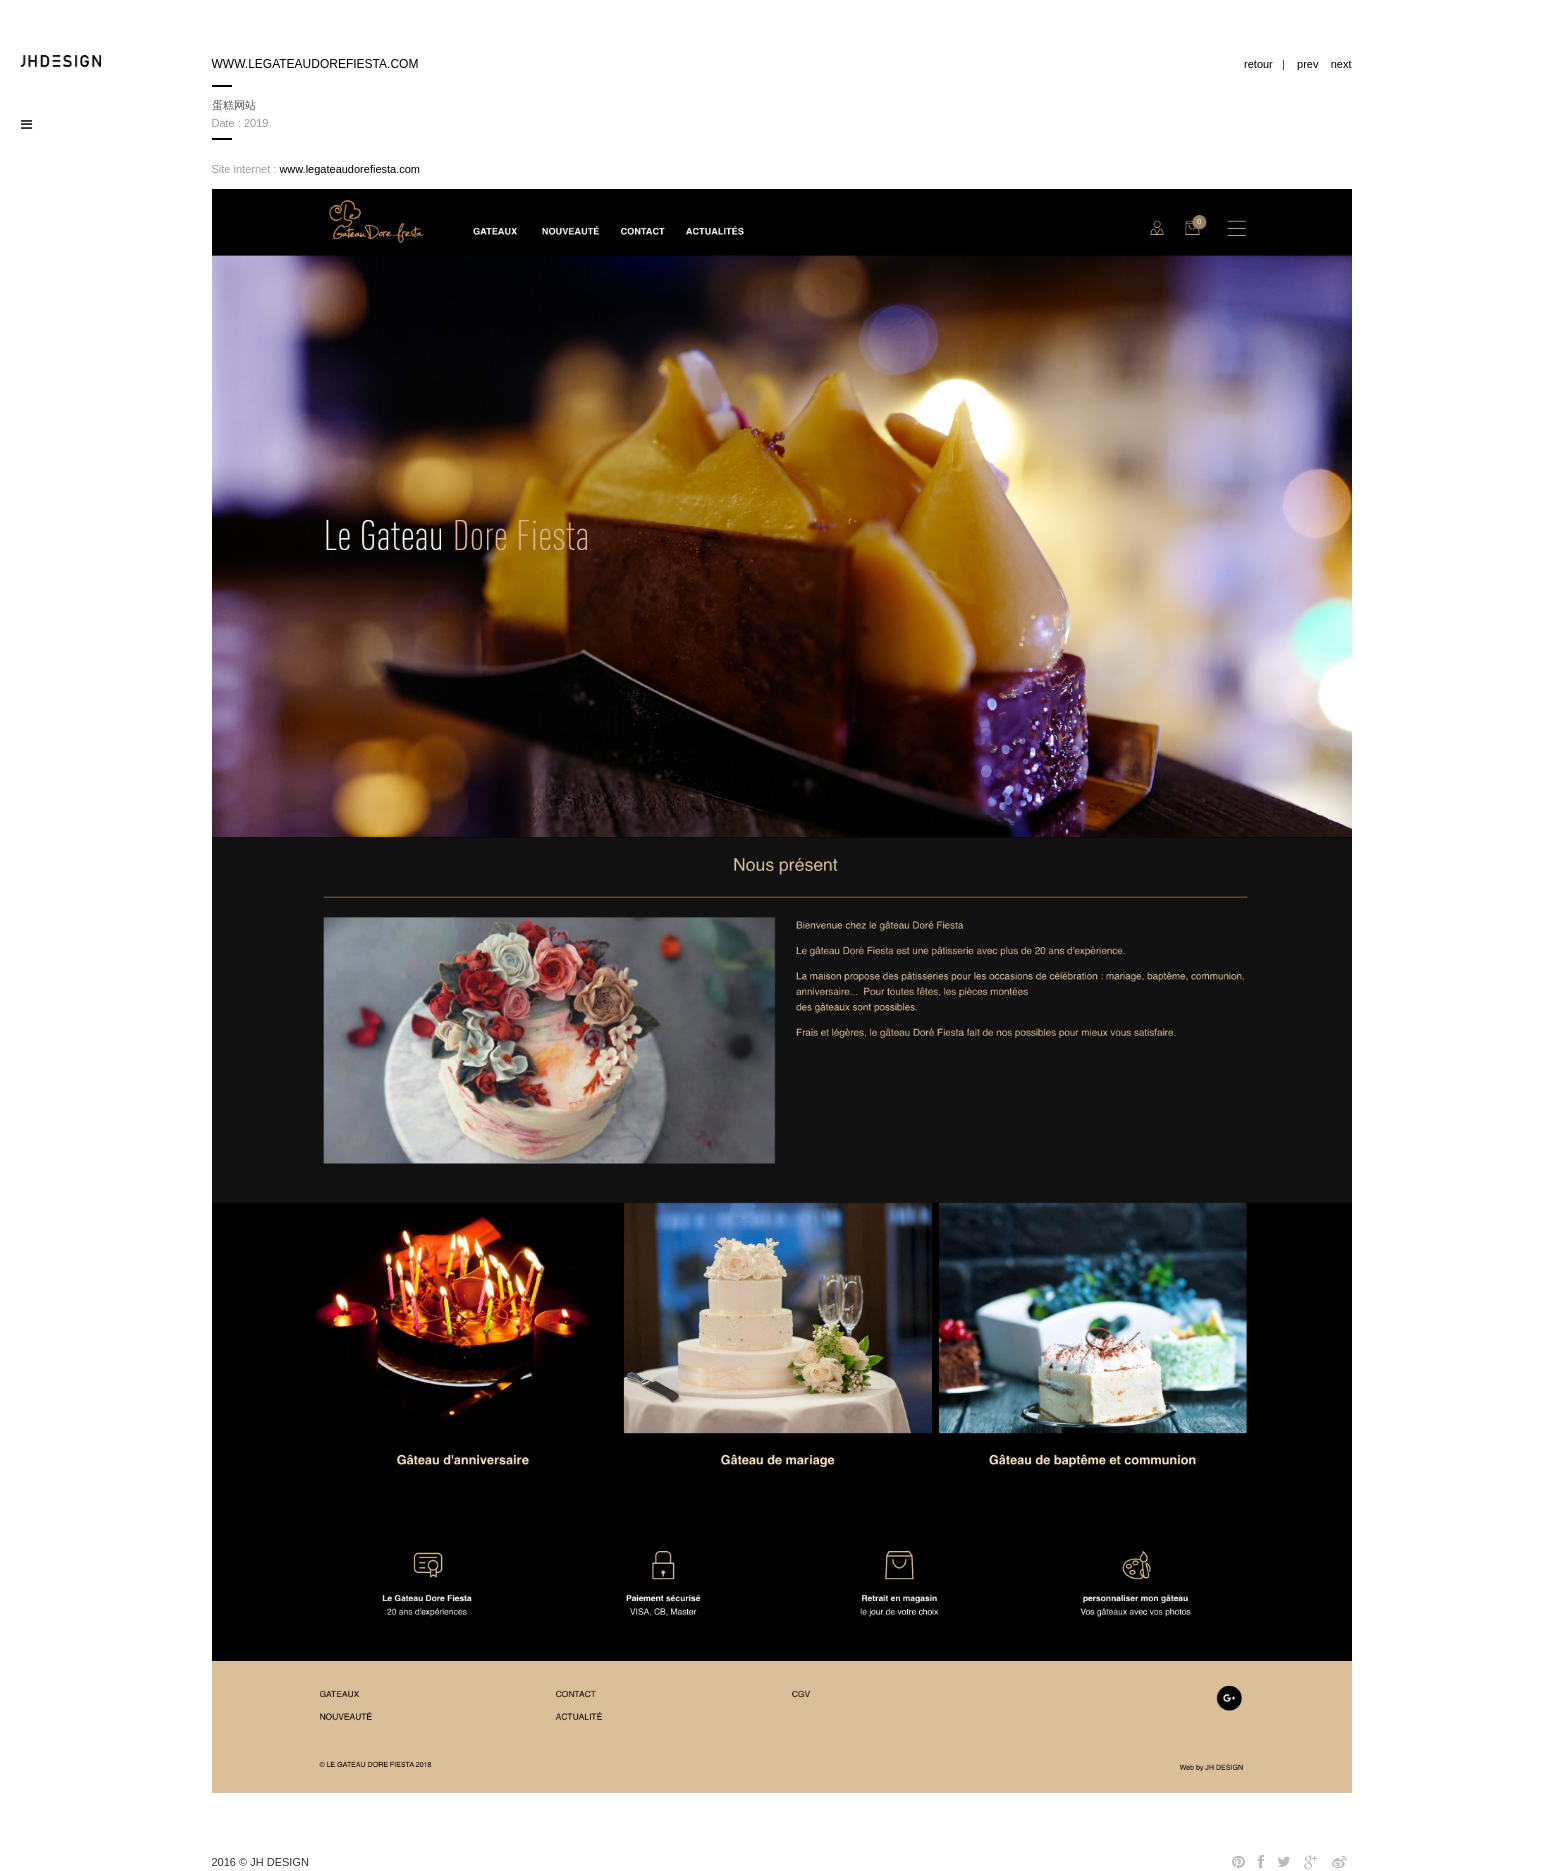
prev (1307, 64)
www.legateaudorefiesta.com (349, 169)
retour (1258, 64)
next (1341, 64)
